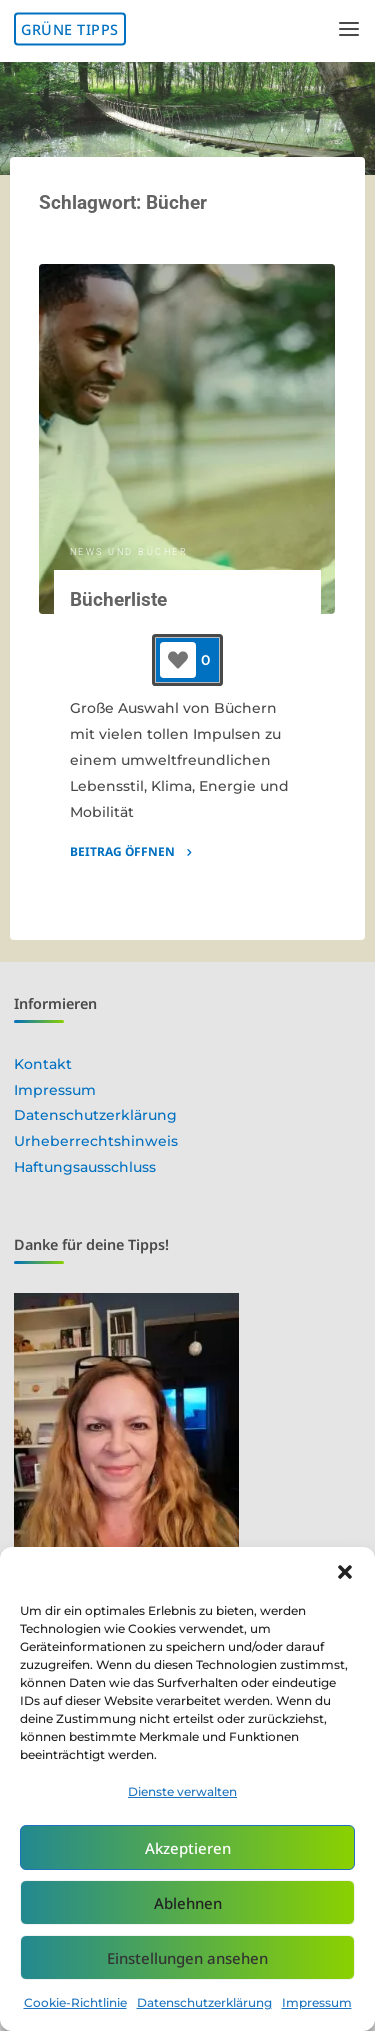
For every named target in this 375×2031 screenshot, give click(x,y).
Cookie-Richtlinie (75, 2002)
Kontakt (43, 1064)
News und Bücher (129, 552)
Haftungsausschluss (85, 1167)
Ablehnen (188, 1903)
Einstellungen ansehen (187, 1958)
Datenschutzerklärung (204, 2002)
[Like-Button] (178, 660)
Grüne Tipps (70, 29)
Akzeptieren (188, 1848)
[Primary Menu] (349, 30)
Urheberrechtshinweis (96, 1141)
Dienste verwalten (182, 1791)
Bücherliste (118, 599)
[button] (345, 1572)
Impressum (317, 2002)
